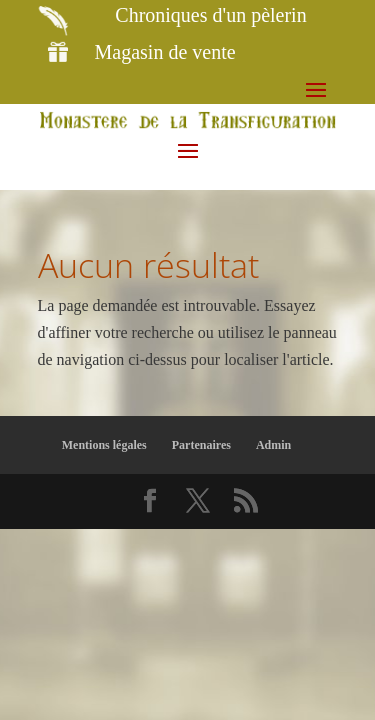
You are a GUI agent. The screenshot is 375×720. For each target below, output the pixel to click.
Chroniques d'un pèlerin (210, 15)
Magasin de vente (165, 52)
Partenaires (201, 445)
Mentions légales (104, 445)
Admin (273, 445)
